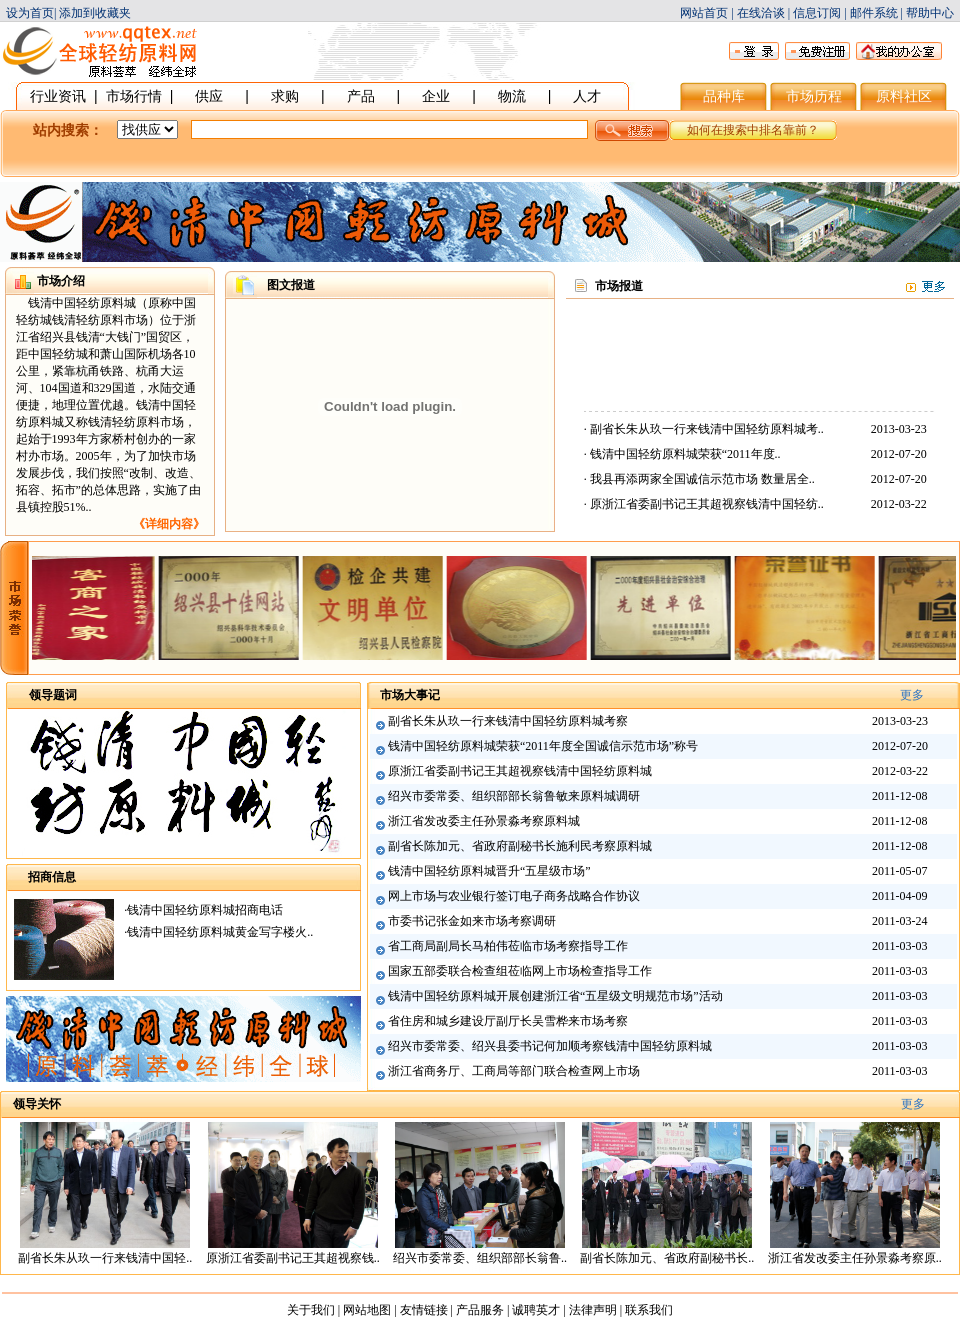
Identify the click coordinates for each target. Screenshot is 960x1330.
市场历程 (814, 96)
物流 (512, 96)
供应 (209, 96)
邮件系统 (874, 13)
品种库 (724, 96)
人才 (587, 96)
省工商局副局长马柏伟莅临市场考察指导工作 (508, 946)
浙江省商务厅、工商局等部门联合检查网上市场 (514, 1071)
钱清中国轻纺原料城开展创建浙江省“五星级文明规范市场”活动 (555, 996)
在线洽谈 (761, 13)
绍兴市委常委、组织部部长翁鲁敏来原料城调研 (514, 796)
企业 (436, 96)
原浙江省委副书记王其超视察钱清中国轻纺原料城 (520, 771)
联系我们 (649, 1310)
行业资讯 (58, 96)
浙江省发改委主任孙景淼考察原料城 (484, 821)
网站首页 (704, 13)
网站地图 (367, 1310)
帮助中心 (930, 13)
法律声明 (593, 1310)
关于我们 (311, 1310)
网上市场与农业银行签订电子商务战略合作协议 (514, 896)
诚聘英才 (536, 1310)
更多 (912, 695)
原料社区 (904, 96)
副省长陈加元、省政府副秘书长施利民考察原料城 (520, 846)
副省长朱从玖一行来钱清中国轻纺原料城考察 (508, 721)
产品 (361, 96)
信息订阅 (817, 13)
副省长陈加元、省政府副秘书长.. (667, 1258)
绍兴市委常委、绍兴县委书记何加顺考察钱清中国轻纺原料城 (550, 1046)
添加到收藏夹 (95, 13)
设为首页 (30, 13)
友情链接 (424, 1310)
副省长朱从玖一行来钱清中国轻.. (105, 1258)
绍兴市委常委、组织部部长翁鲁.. (480, 1258)
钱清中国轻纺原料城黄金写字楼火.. (220, 932)
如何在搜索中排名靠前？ (753, 130)
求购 (285, 96)
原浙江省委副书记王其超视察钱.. (293, 1258)
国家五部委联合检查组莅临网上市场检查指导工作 (520, 971)
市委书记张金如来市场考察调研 (472, 921)
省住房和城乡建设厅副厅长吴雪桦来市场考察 (508, 1021)
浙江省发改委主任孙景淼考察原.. (855, 1258)
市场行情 (134, 96)
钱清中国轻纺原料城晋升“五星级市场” (489, 871)
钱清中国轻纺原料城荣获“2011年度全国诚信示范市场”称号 (543, 746)
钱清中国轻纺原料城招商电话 (205, 910)
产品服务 (480, 1310)
